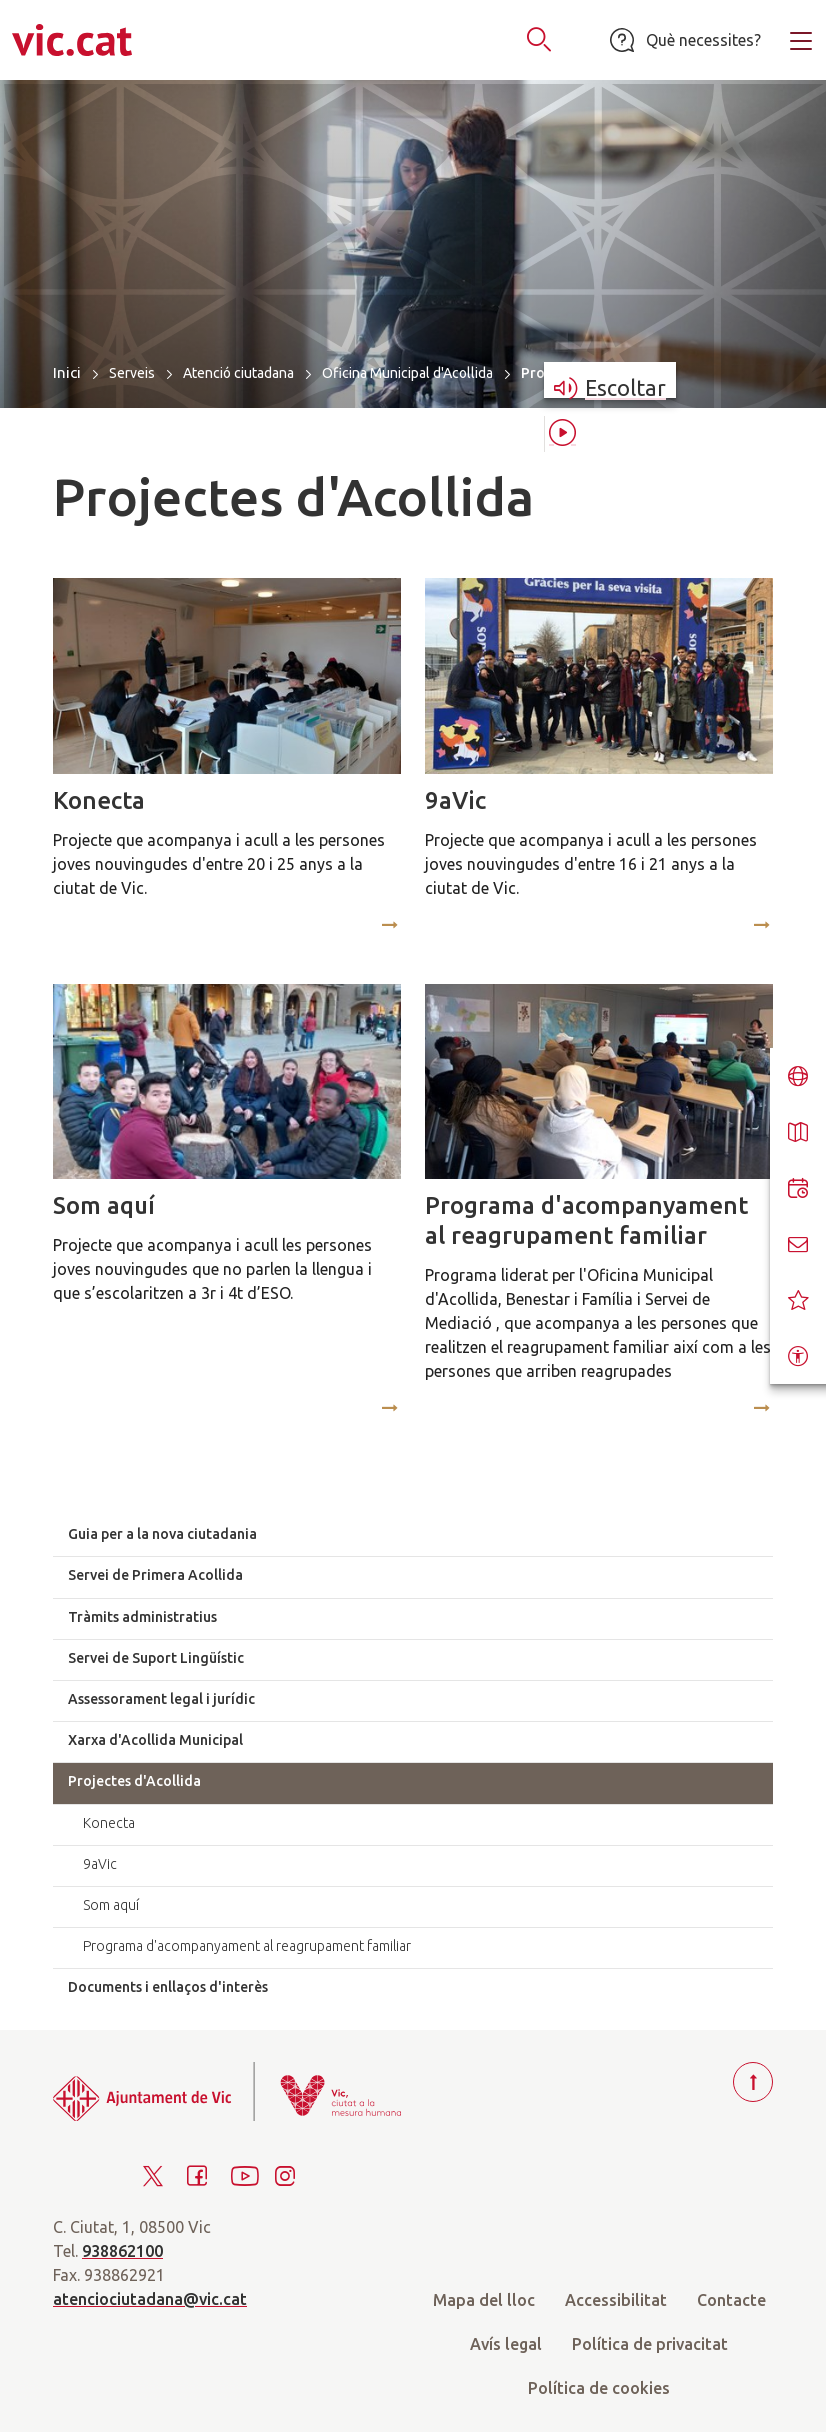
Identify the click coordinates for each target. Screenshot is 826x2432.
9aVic (455, 800)
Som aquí (104, 1205)
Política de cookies (599, 2388)
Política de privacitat (650, 2344)
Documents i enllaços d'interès (168, 1987)
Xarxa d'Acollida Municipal (155, 1740)
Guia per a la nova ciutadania (162, 1534)
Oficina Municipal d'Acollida (407, 373)
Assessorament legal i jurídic (161, 1699)
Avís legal (506, 2344)
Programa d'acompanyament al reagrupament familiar (586, 1220)
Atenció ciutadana (238, 373)
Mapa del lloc (484, 2300)
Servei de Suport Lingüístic (156, 1658)
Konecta (99, 800)
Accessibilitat (616, 2300)
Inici (67, 372)
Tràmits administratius (142, 1617)
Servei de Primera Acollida (155, 1575)
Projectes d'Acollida (134, 1781)
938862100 (122, 2251)
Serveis (132, 373)
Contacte (731, 2300)
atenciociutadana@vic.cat (150, 2299)
